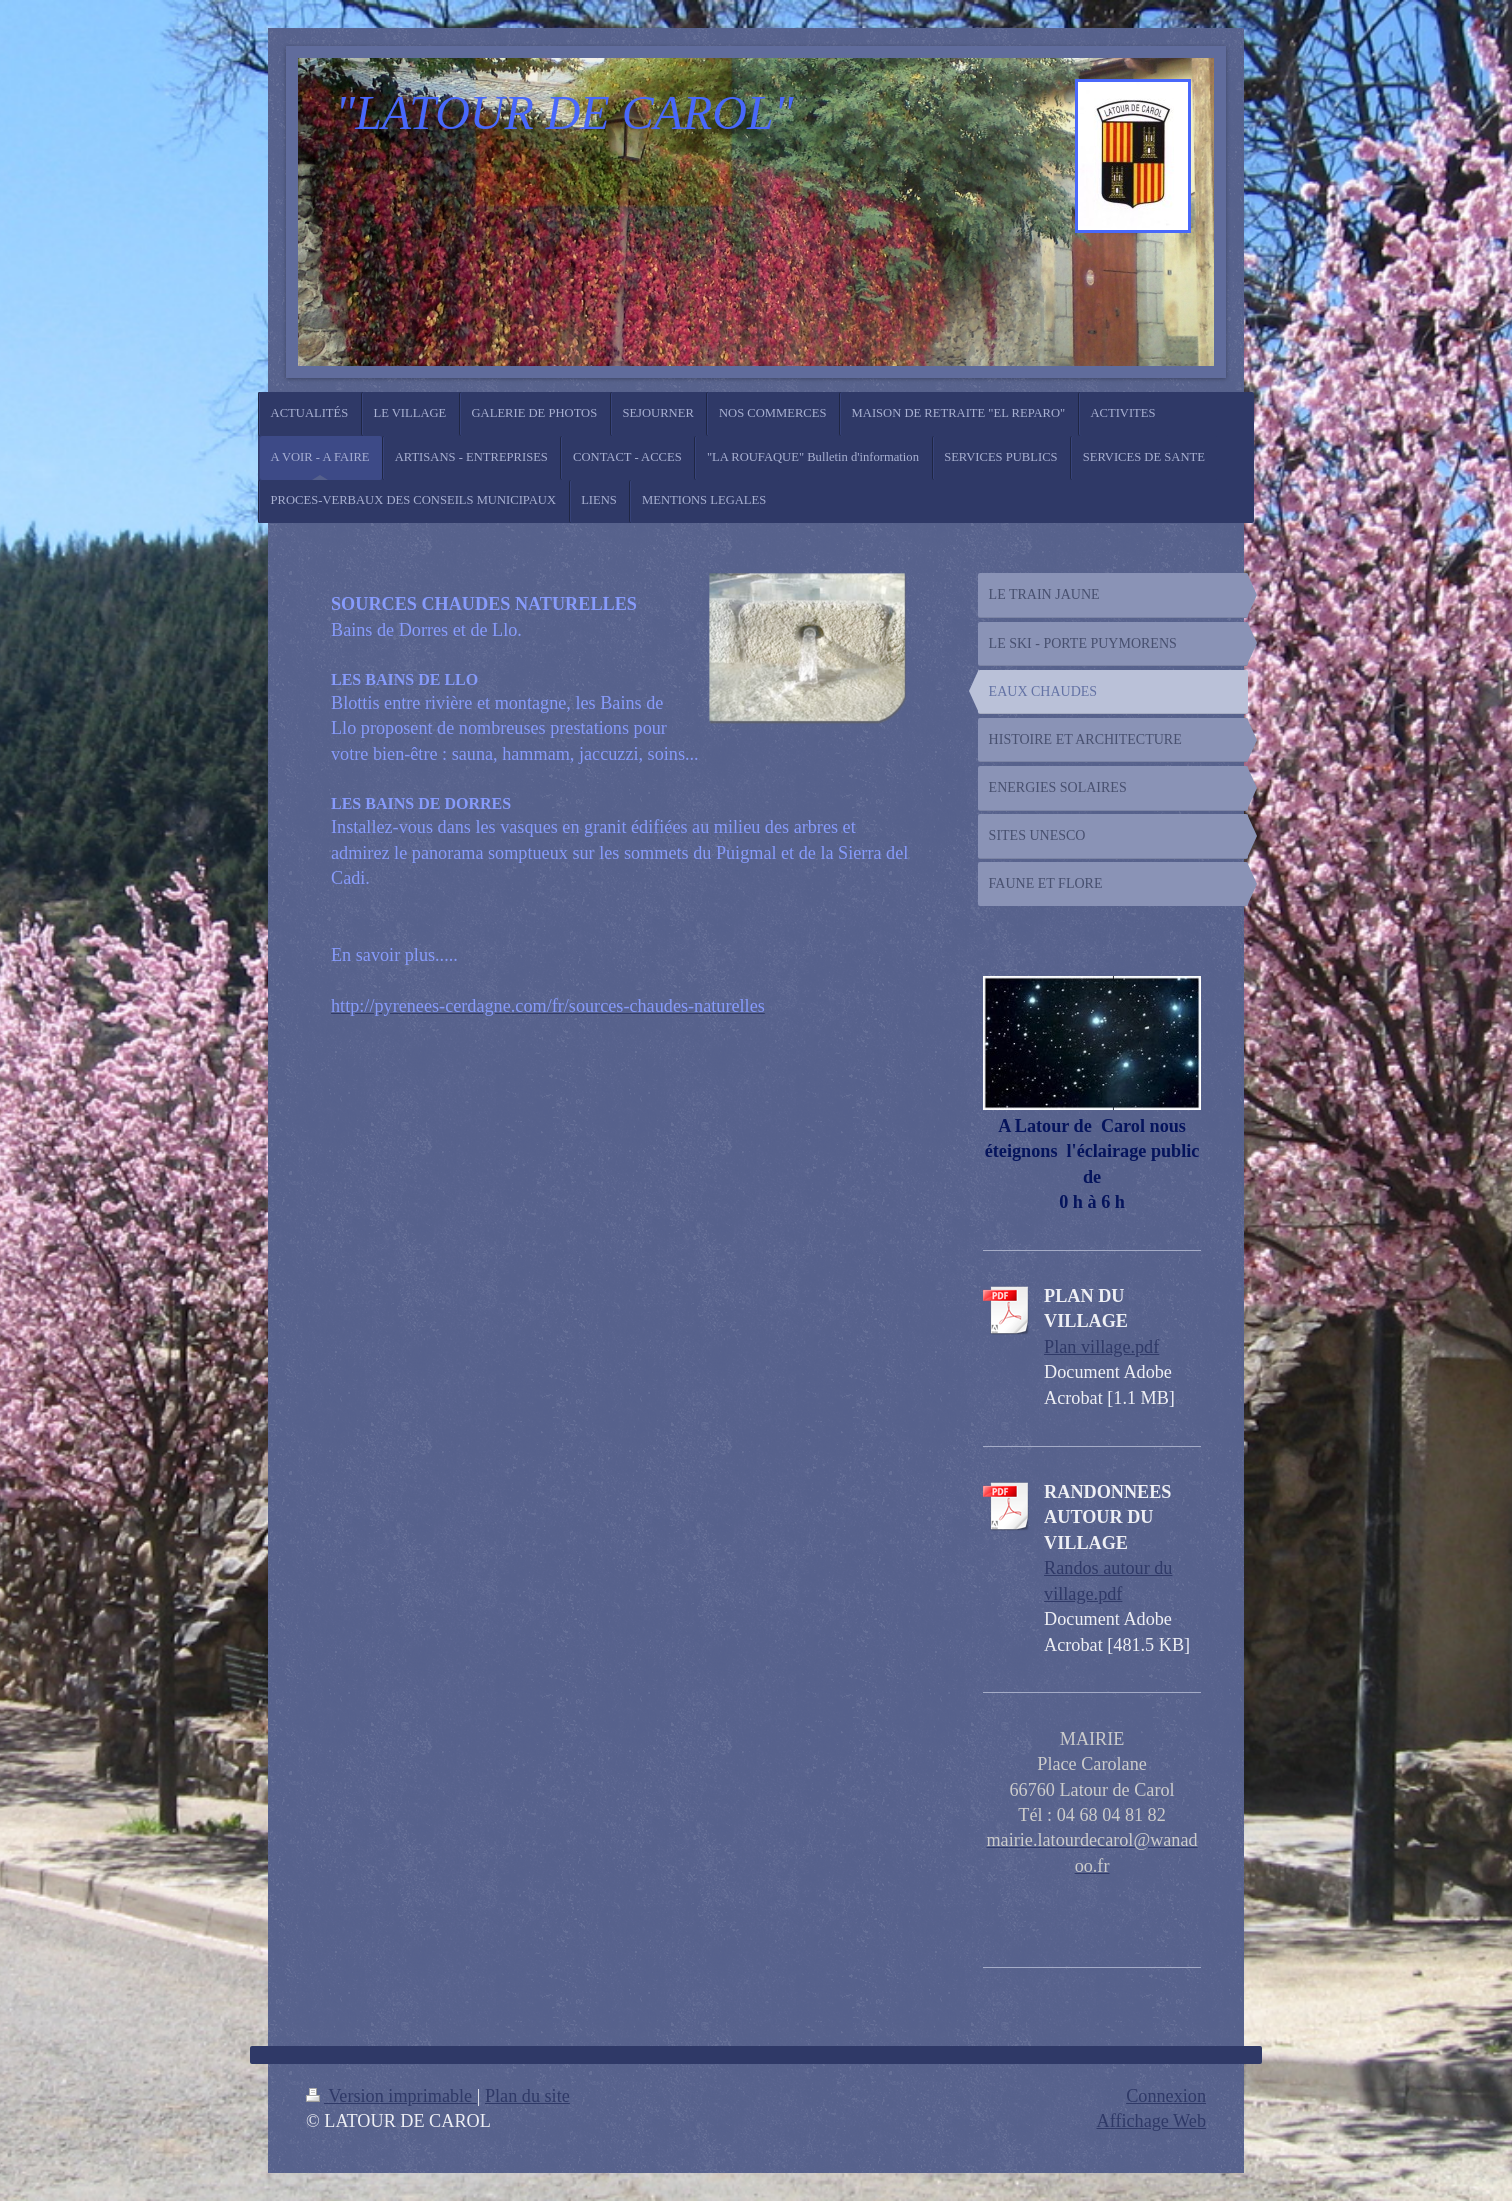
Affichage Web (1151, 2121)
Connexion (1166, 2096)
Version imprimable (391, 2096)
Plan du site (527, 2096)
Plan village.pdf (1101, 1347)
